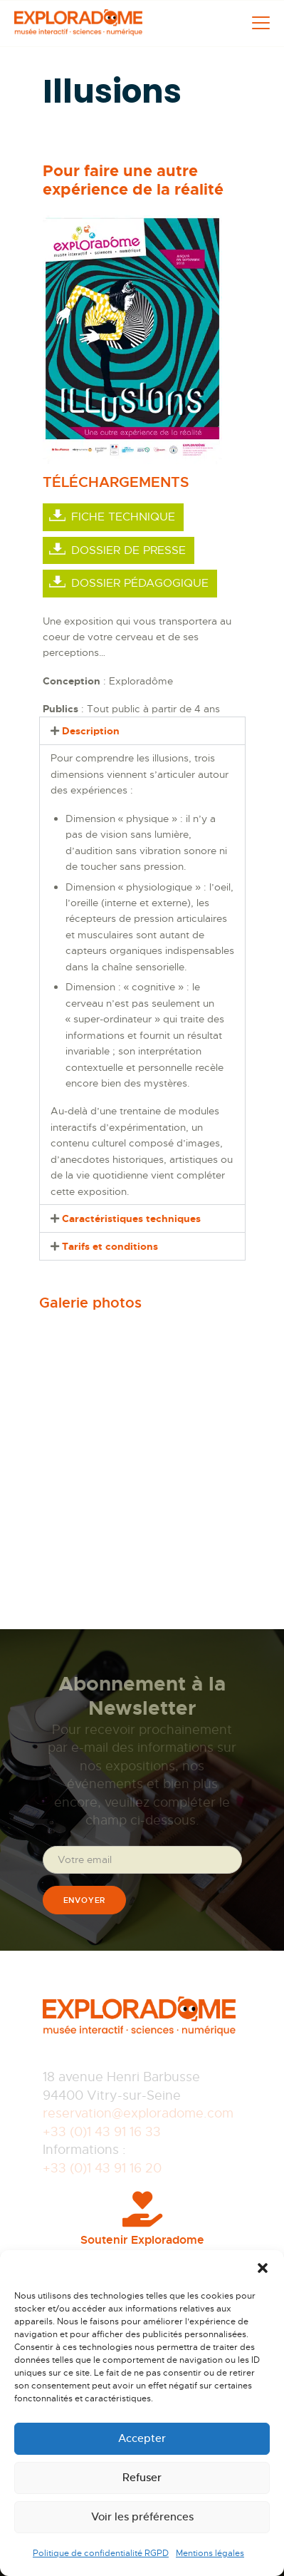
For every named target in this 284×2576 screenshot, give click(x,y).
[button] (263, 2268)
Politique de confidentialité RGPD (101, 2553)
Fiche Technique (123, 517)
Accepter (142, 2438)
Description (91, 730)
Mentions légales (210, 2553)
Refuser (142, 2477)
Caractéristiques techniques (131, 1218)
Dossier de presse (128, 550)
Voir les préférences (142, 2516)
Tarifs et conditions (110, 1246)
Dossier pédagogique (140, 583)
